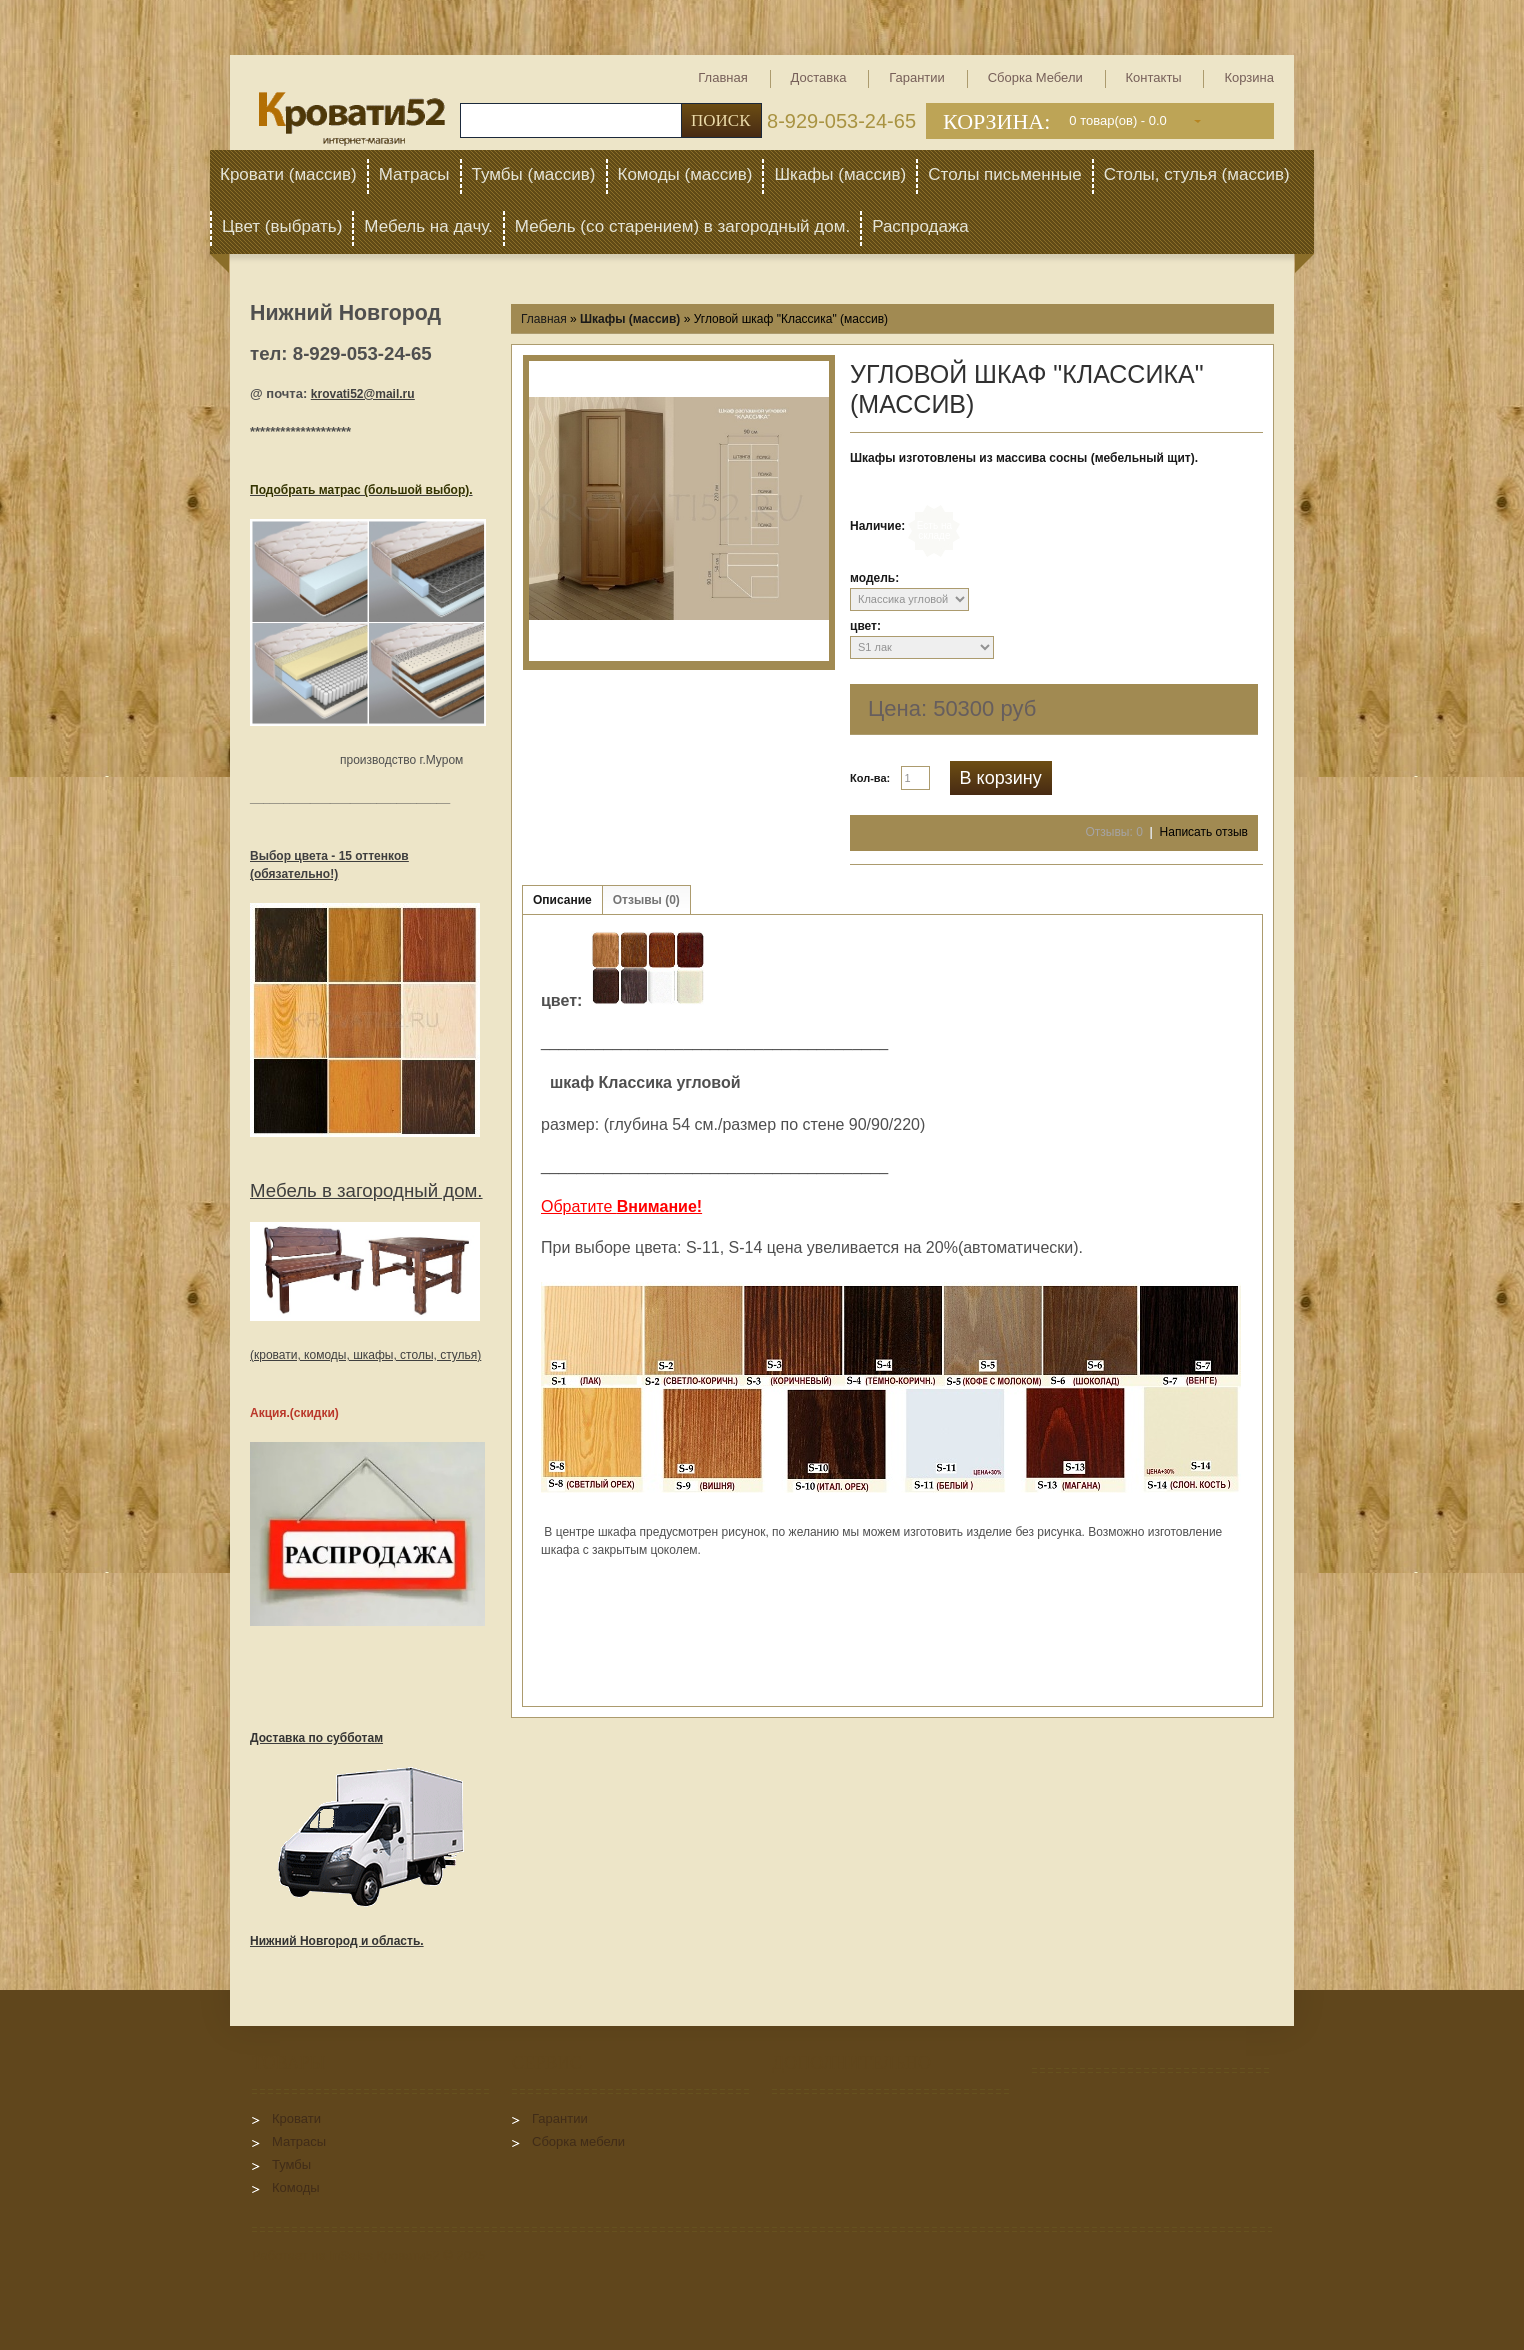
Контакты (1154, 77)
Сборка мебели (1035, 77)
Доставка (819, 77)
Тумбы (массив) (534, 174)
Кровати (296, 2118)
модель (872, 578)
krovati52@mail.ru (363, 394)
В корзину (1001, 778)
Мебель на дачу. (428, 226)
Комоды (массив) (685, 174)
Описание (562, 900)
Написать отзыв (1204, 832)
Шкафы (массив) (840, 174)
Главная (722, 77)
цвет (863, 626)
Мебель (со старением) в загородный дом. (682, 226)
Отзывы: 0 (1114, 832)
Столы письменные (1004, 174)
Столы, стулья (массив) (1197, 174)
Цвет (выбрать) (282, 226)
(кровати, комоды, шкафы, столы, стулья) (365, 1355)
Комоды (296, 2187)
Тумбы (291, 2164)
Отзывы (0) (646, 900)
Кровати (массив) (288, 174)
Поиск (721, 120)
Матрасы (414, 174)
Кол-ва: (870, 778)
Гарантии (917, 77)
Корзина (1249, 77)
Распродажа (920, 226)
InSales (350, 2255)
